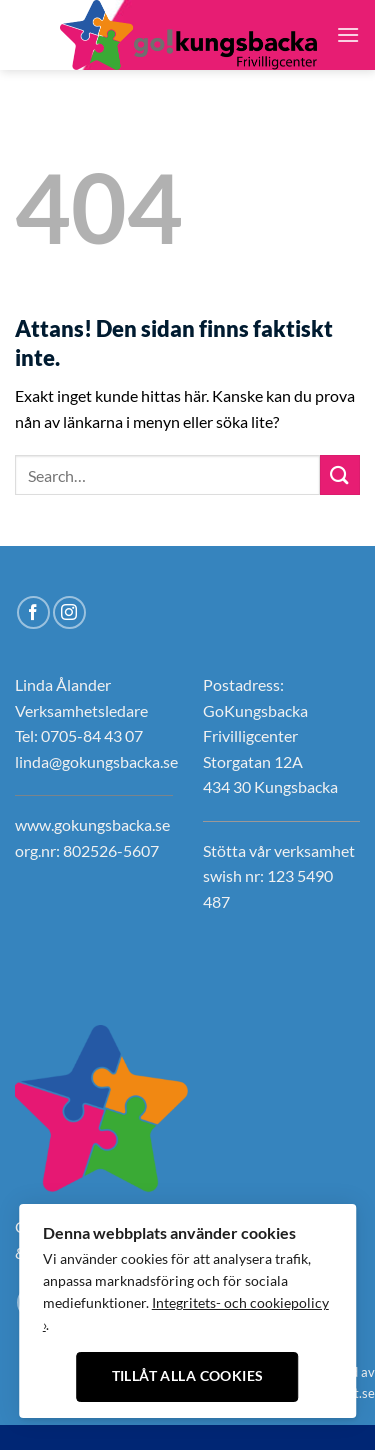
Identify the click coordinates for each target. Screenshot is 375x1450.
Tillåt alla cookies (188, 1376)
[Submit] (340, 474)
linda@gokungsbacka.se (96, 761)
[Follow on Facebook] (28, 22)
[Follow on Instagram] (28, 48)
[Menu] (348, 34)
